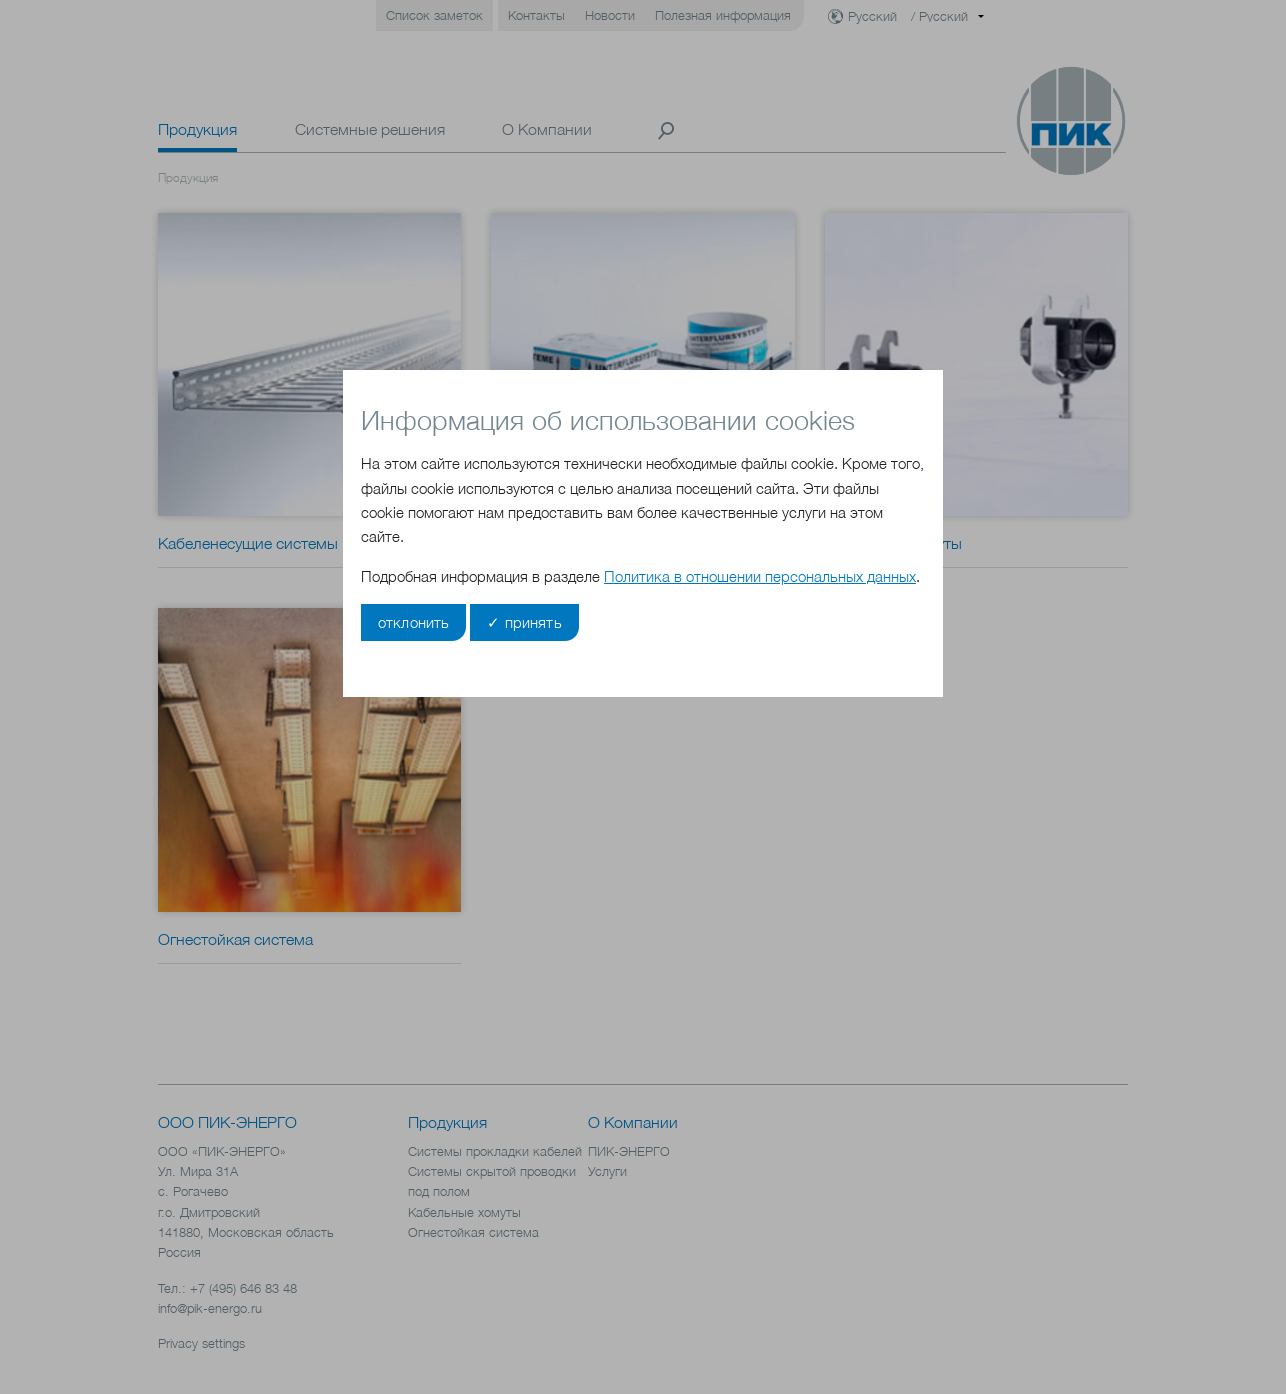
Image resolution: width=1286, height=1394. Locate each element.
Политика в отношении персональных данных (760, 576)
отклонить (413, 622)
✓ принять (524, 622)
